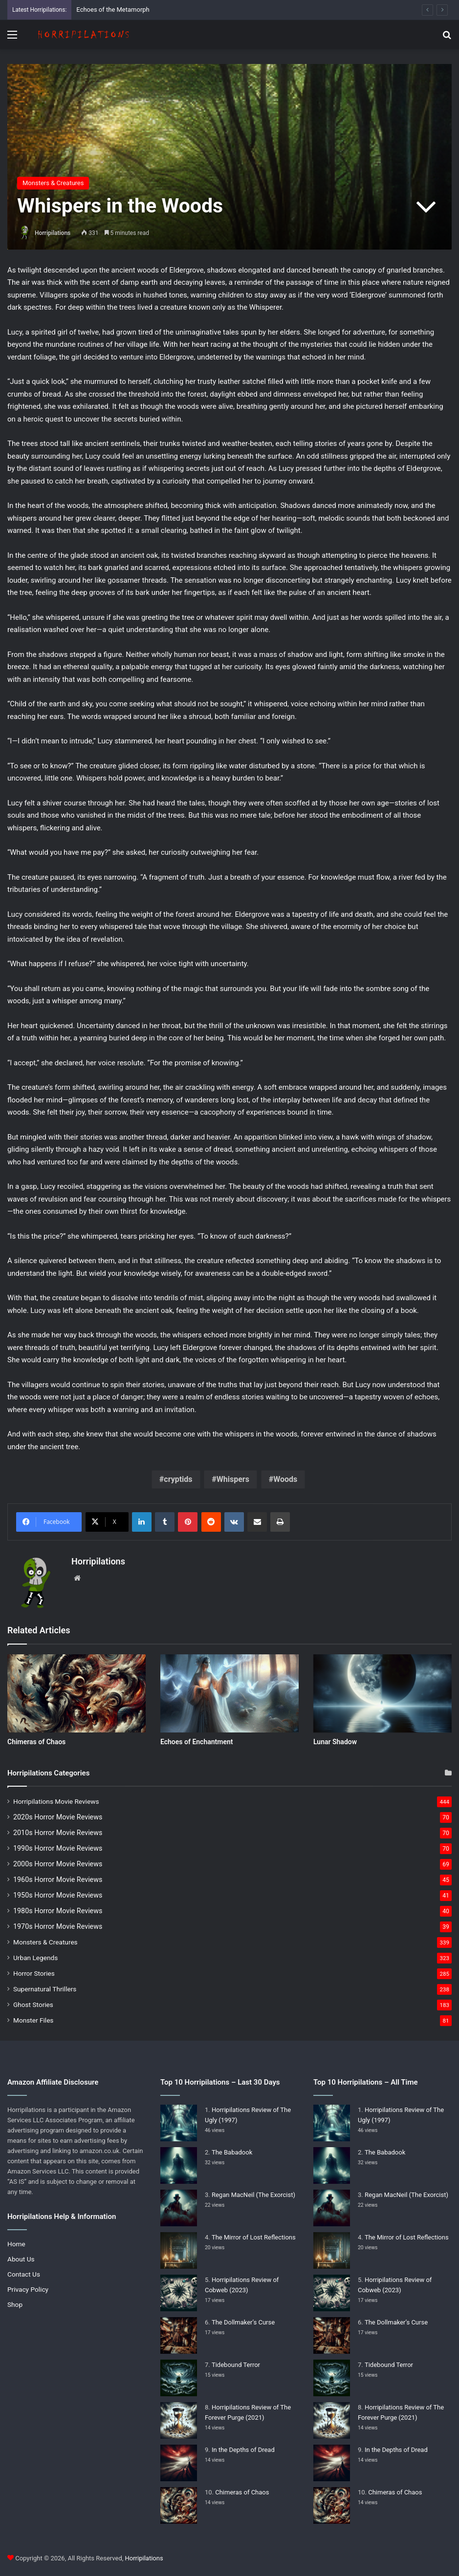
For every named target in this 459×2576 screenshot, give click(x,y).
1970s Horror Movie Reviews (57, 1926)
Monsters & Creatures (45, 1942)
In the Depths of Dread (243, 2449)
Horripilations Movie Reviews (56, 1801)
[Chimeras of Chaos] (76, 1693)
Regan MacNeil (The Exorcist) (253, 2194)
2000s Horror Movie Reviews (57, 1864)
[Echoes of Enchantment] (229, 1693)
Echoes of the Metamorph (112, 9)
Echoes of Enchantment (196, 1742)
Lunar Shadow (335, 1742)
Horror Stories (34, 1973)
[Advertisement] (229, 122)
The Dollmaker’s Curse (243, 2322)
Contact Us (23, 2274)
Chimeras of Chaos (36, 1742)
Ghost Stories (33, 2004)
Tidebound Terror (236, 2364)
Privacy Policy (27, 2289)
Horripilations (52, 233)
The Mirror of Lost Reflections (254, 2237)
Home (16, 2244)
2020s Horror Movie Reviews (57, 1817)
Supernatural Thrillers (44, 1989)
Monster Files (33, 2020)
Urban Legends (35, 1958)
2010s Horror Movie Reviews (57, 1833)
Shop (14, 2304)
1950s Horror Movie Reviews (57, 1895)
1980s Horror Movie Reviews (57, 1911)
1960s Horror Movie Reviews (57, 1879)
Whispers (233, 1479)
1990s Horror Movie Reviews (57, 1848)
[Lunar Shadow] (382, 1693)
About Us (21, 2259)
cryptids (178, 1479)
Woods (285, 1479)
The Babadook (232, 2152)
